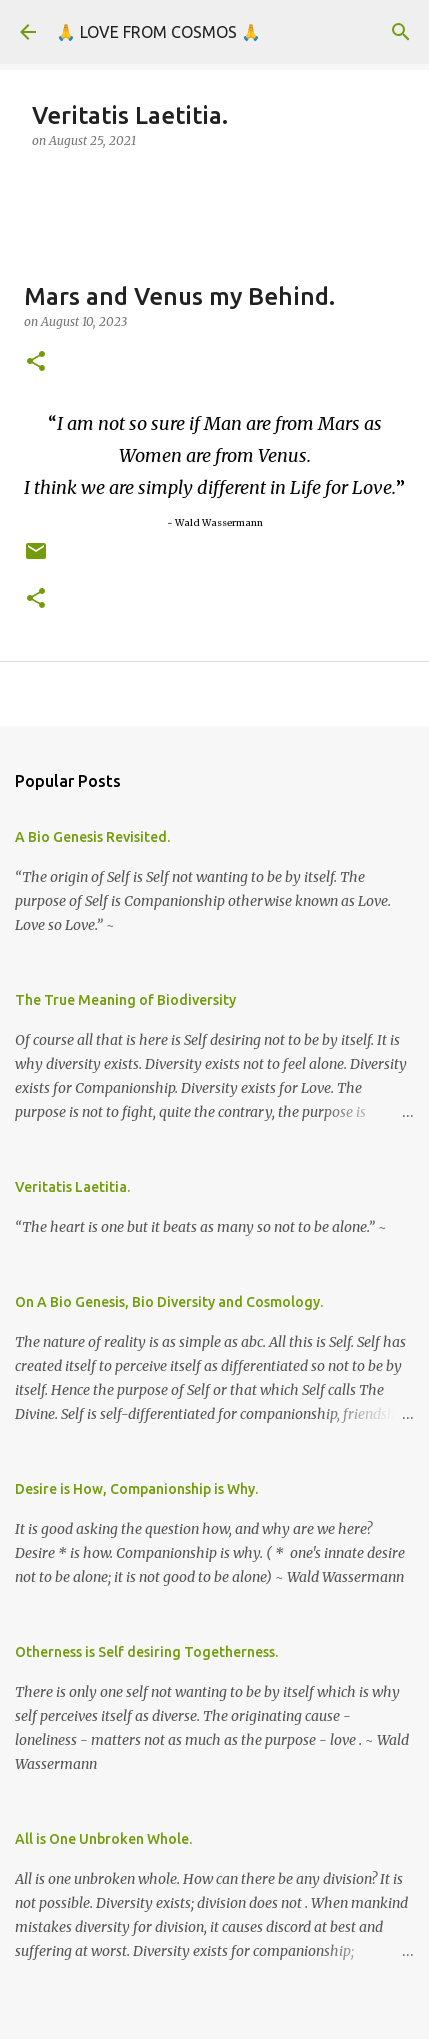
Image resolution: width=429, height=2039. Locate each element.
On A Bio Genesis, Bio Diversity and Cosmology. (169, 1302)
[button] (36, 362)
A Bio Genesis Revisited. (92, 837)
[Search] (401, 32)
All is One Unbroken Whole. (103, 1839)
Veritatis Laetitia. (72, 1187)
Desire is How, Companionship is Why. (136, 1489)
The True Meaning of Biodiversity (125, 1000)
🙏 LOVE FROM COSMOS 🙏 (158, 32)
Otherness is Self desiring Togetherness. (146, 1652)
